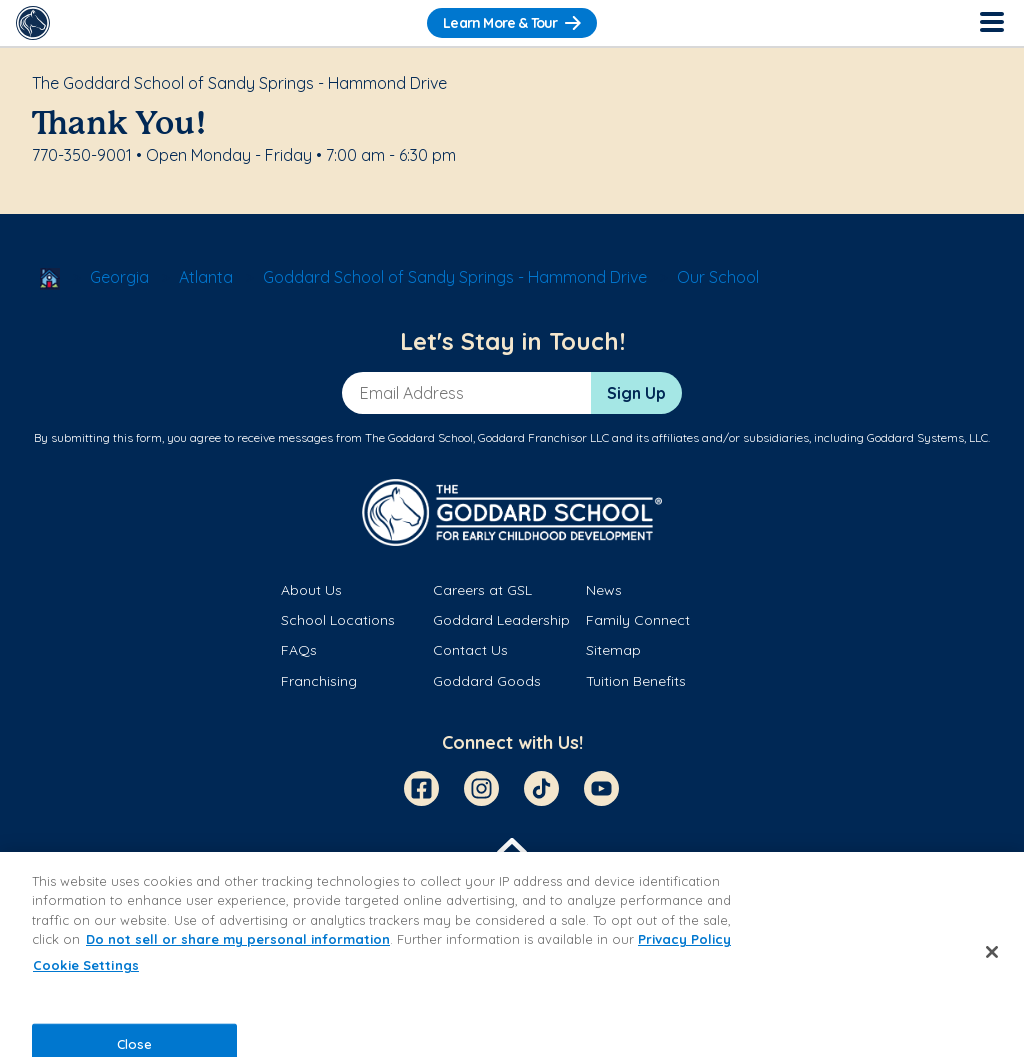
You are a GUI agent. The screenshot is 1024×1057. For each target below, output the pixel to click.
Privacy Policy (684, 939)
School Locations (338, 620)
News (604, 590)
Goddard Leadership (501, 620)
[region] (512, 954)
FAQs (299, 650)
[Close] (992, 952)
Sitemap (613, 650)
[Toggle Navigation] (991, 23)
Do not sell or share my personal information (238, 939)
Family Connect (638, 620)
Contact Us (470, 650)
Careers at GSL (482, 590)
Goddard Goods (487, 681)
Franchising (319, 681)
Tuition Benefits (636, 681)
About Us (311, 590)
